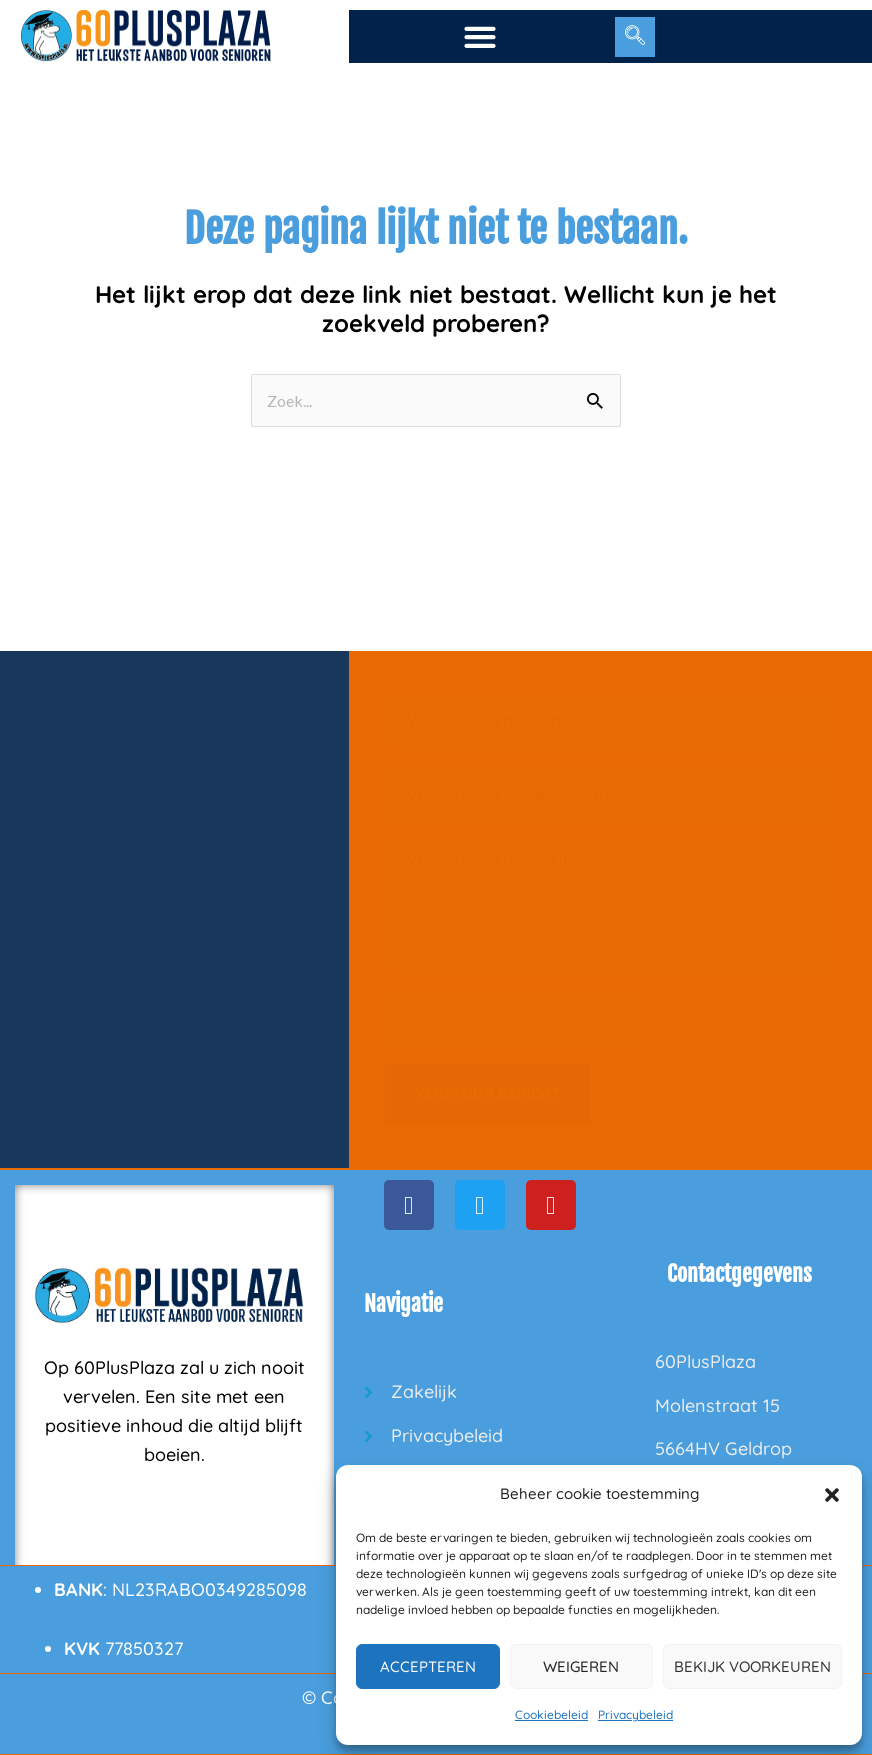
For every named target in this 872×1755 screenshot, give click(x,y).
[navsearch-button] (635, 37)
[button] (832, 1495)
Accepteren (428, 1666)
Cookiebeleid (551, 1714)
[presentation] (513, 1019)
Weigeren (581, 1666)
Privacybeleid (635, 1714)
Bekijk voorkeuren (752, 1666)
